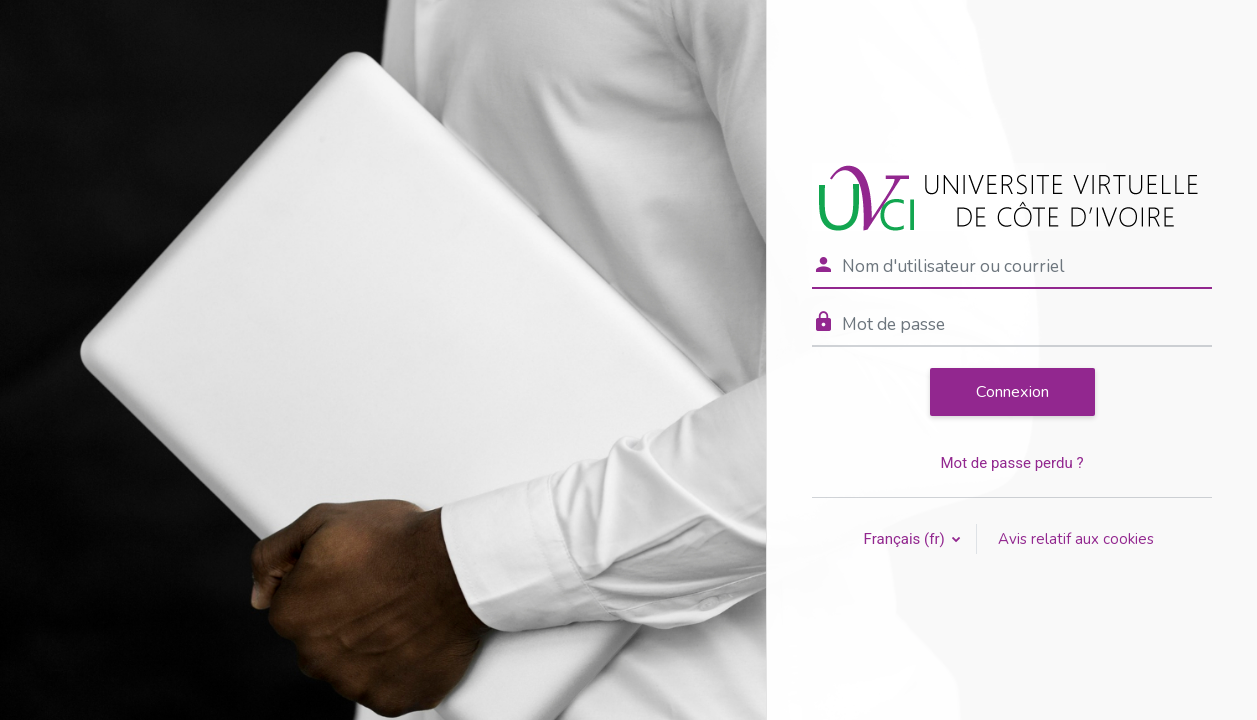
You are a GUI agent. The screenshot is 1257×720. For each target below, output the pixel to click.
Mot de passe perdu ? (1011, 463)
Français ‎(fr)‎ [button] (906, 539)
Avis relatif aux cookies (1076, 539)
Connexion (1012, 392)
